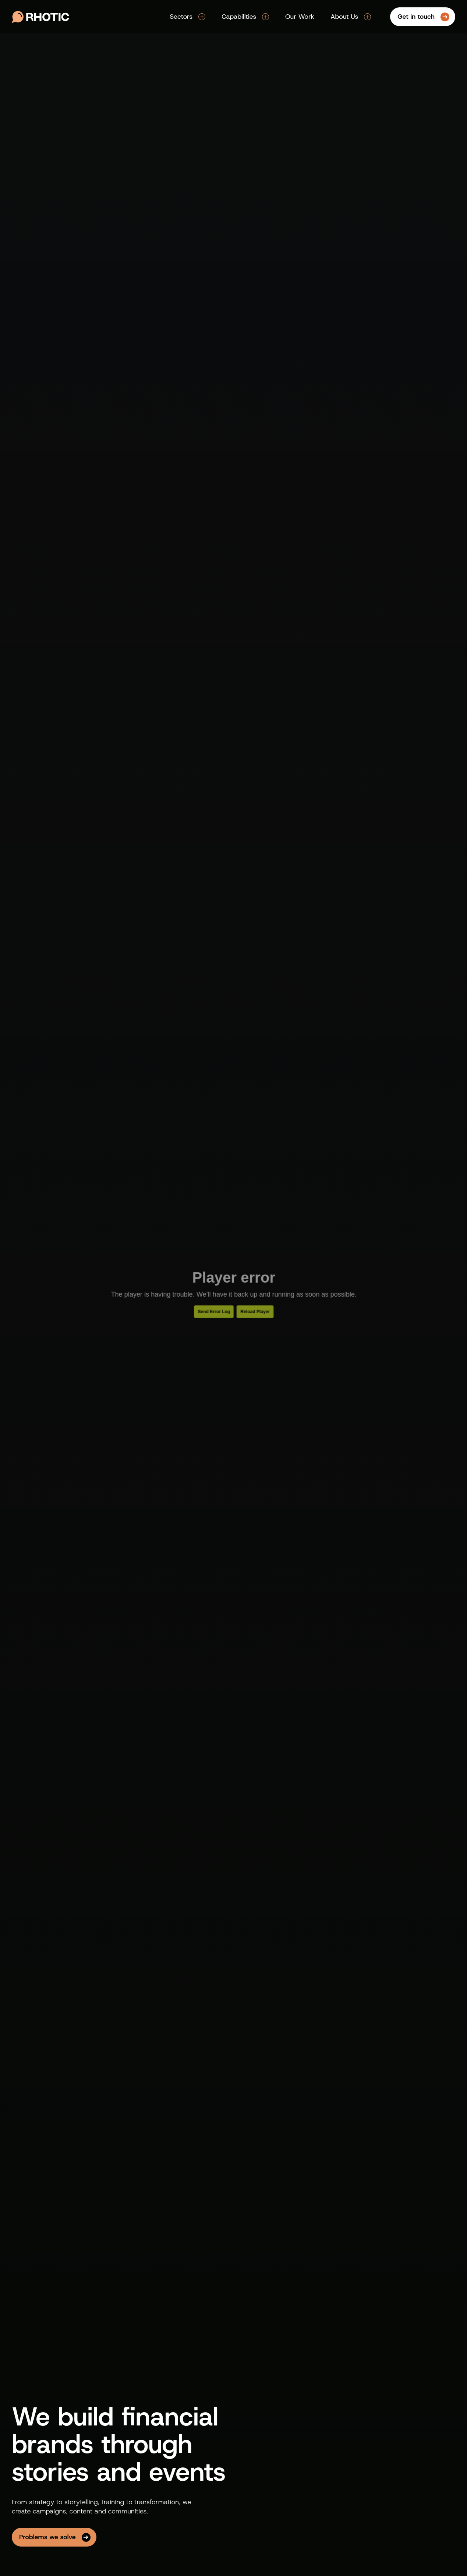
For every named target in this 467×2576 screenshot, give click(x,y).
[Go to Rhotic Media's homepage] (40, 17)
